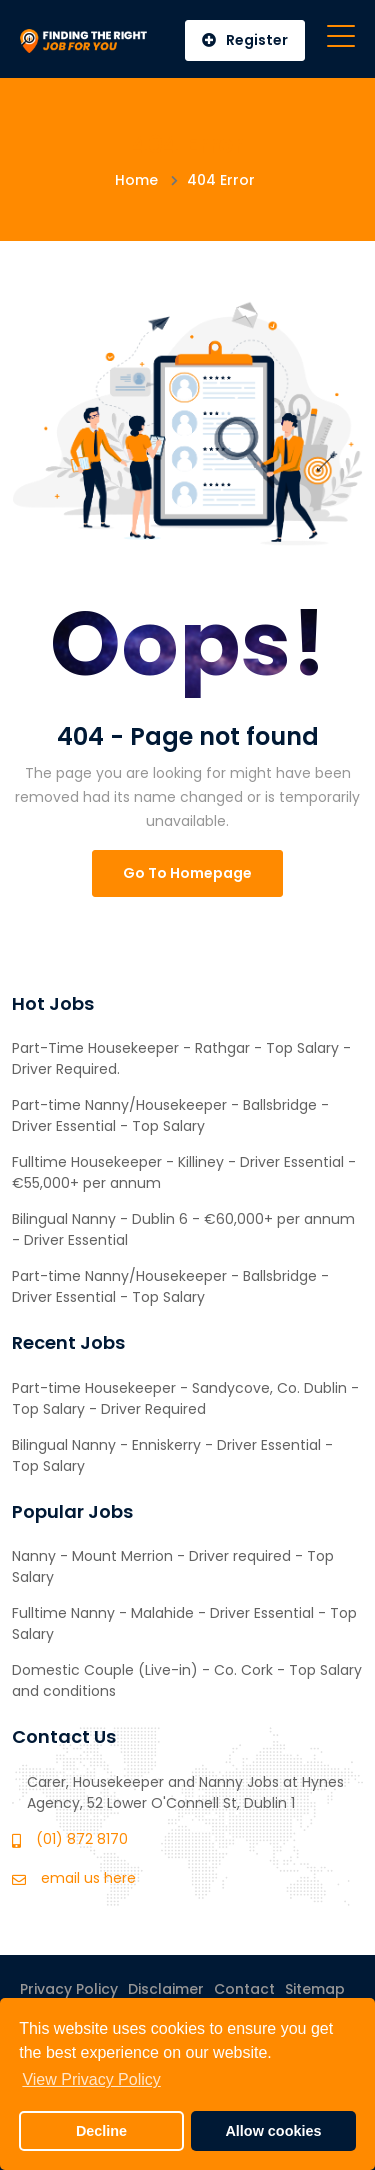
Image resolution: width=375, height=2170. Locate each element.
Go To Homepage (187, 873)
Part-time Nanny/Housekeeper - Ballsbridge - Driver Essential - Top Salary (170, 1115)
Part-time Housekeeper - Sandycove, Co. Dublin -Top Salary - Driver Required (185, 1398)
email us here (88, 1878)
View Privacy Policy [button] (91, 2079)
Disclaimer (166, 1989)
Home (136, 180)
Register (245, 40)
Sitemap (315, 1989)
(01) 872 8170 (82, 1839)
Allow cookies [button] (273, 2131)
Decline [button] (101, 2131)
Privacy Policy (69, 1989)
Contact (244, 1989)
